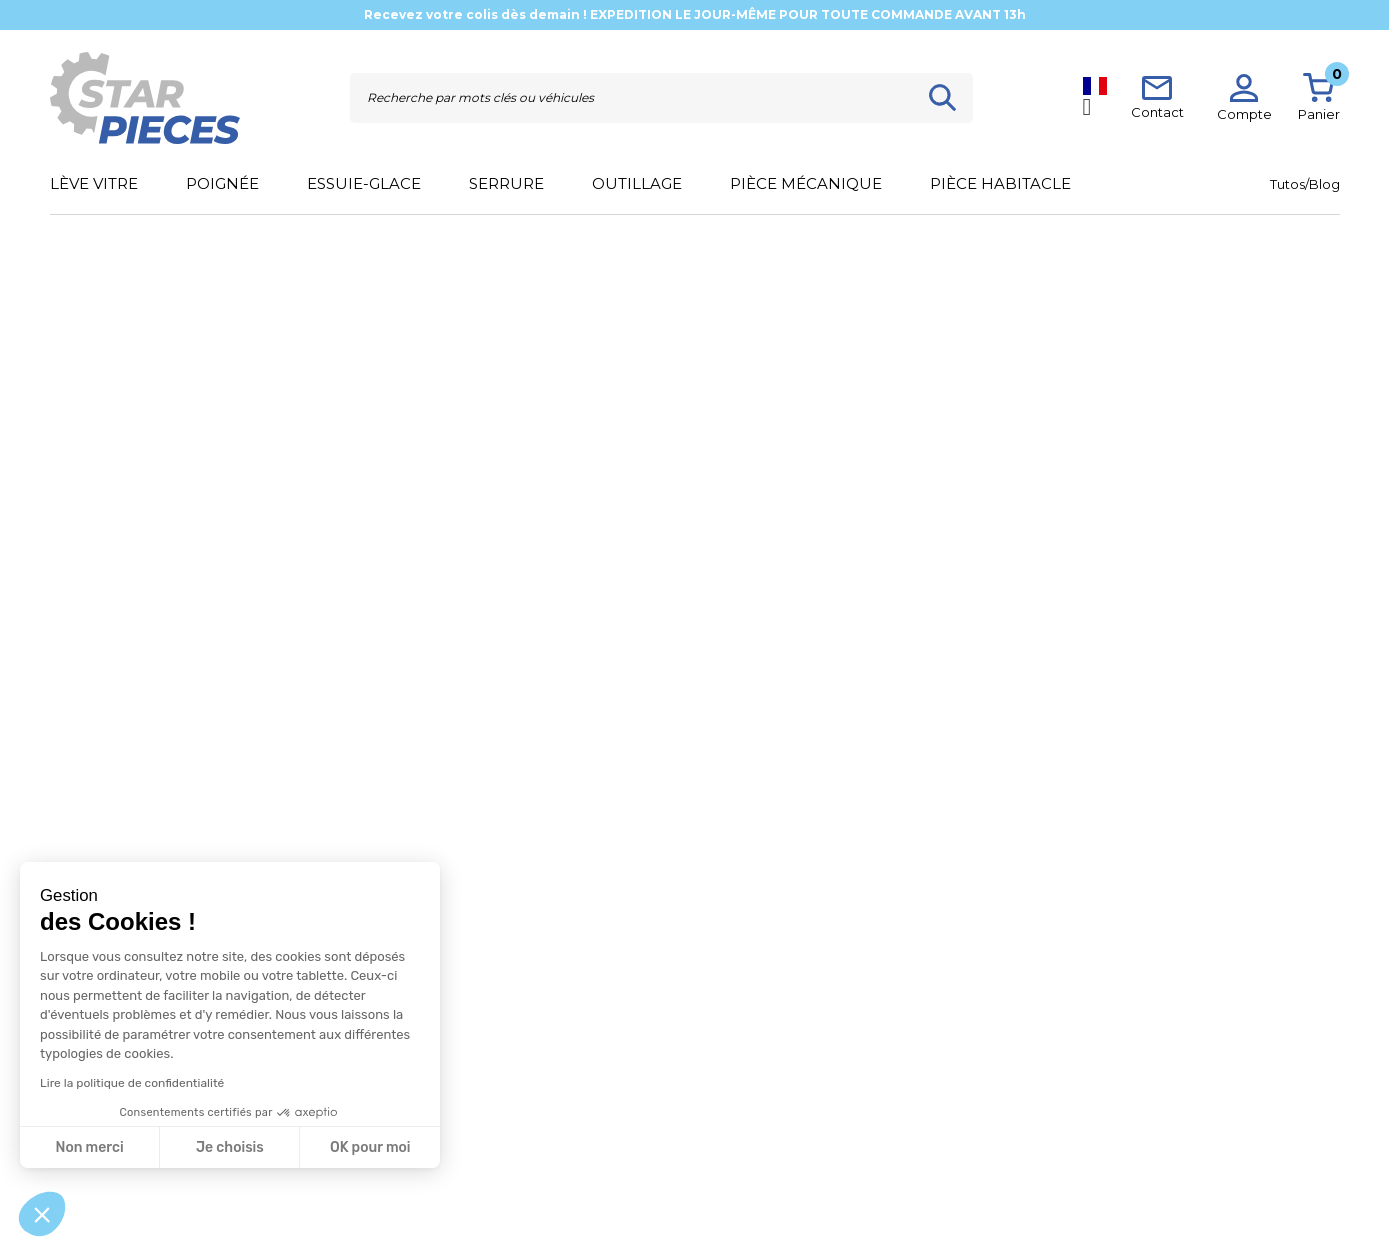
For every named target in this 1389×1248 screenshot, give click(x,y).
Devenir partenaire (905, 1184)
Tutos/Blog (1305, 184)
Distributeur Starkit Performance (947, 1158)
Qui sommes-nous (904, 1132)
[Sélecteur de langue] (1095, 97)
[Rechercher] (631, 98)
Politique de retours (340, 1184)
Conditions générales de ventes (655, 1106)
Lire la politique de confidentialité (132, 1083)
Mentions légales (615, 1132)
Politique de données (626, 1158)
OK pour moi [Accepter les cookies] (370, 1147)
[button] (42, 1214)
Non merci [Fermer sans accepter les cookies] (89, 1147)
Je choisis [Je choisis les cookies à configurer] (230, 1147)
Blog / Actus (886, 1106)
